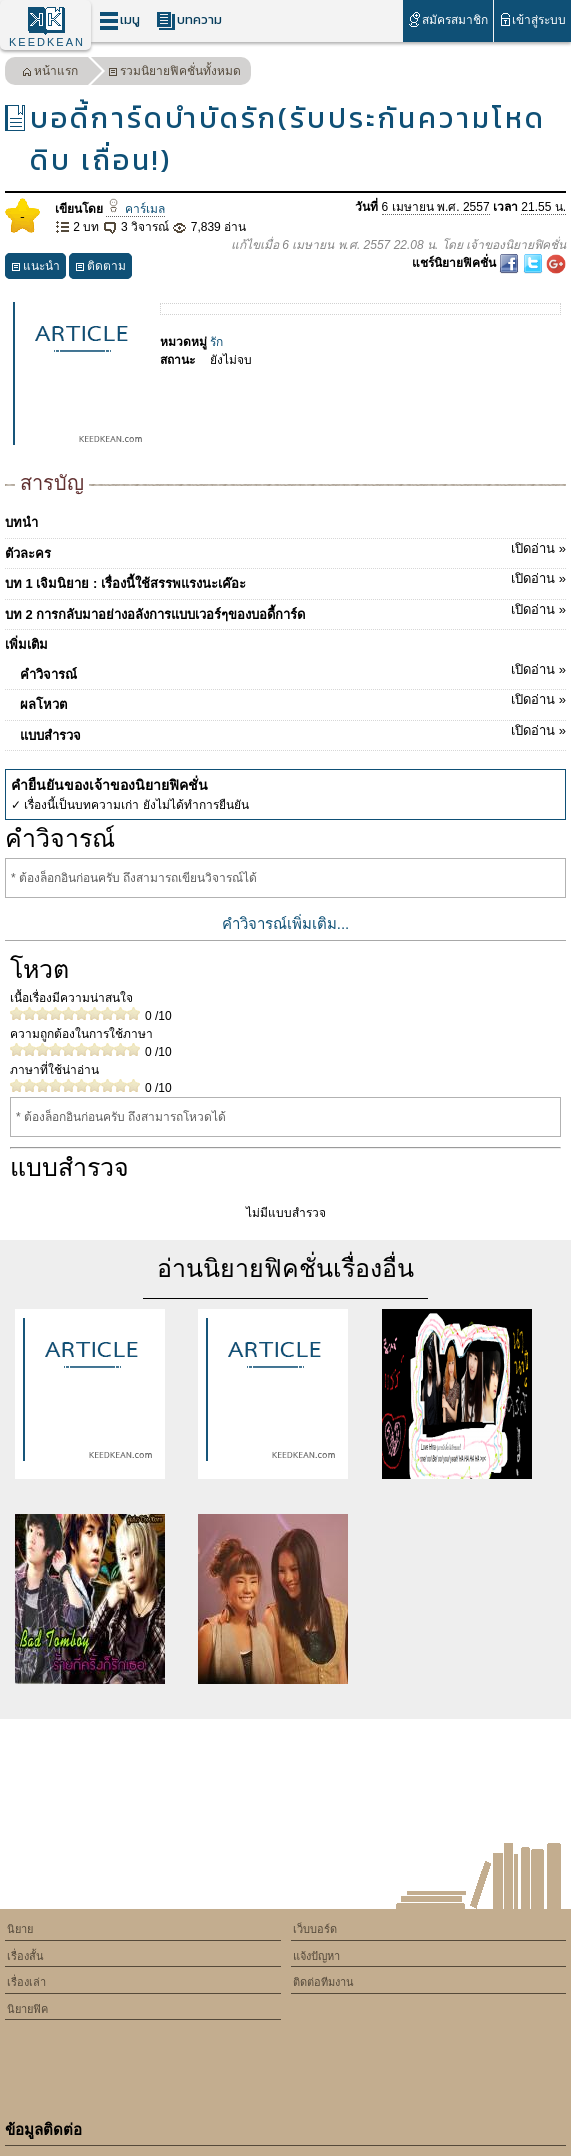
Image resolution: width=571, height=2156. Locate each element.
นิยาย (20, 1929)
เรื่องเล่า (26, 1982)
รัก (216, 342)
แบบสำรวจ (293, 732)
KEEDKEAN (47, 42)
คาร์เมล (135, 209)
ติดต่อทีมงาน (323, 1982)
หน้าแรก (50, 73)
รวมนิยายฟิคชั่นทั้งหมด (174, 73)
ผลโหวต (293, 701)
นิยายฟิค (27, 2009)
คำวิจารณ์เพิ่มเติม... (286, 923)
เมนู (119, 20)
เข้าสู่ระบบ (532, 19)
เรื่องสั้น (25, 1956)
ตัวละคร (285, 550)
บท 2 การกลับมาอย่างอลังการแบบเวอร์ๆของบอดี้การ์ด (285, 611)
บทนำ (21, 522)
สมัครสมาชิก (447, 19)
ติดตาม (100, 268)
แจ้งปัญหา (316, 1956)
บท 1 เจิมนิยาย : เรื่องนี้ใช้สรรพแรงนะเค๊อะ (285, 580)
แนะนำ (35, 268)
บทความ (189, 20)
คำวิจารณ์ (293, 671)
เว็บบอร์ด (315, 1929)
